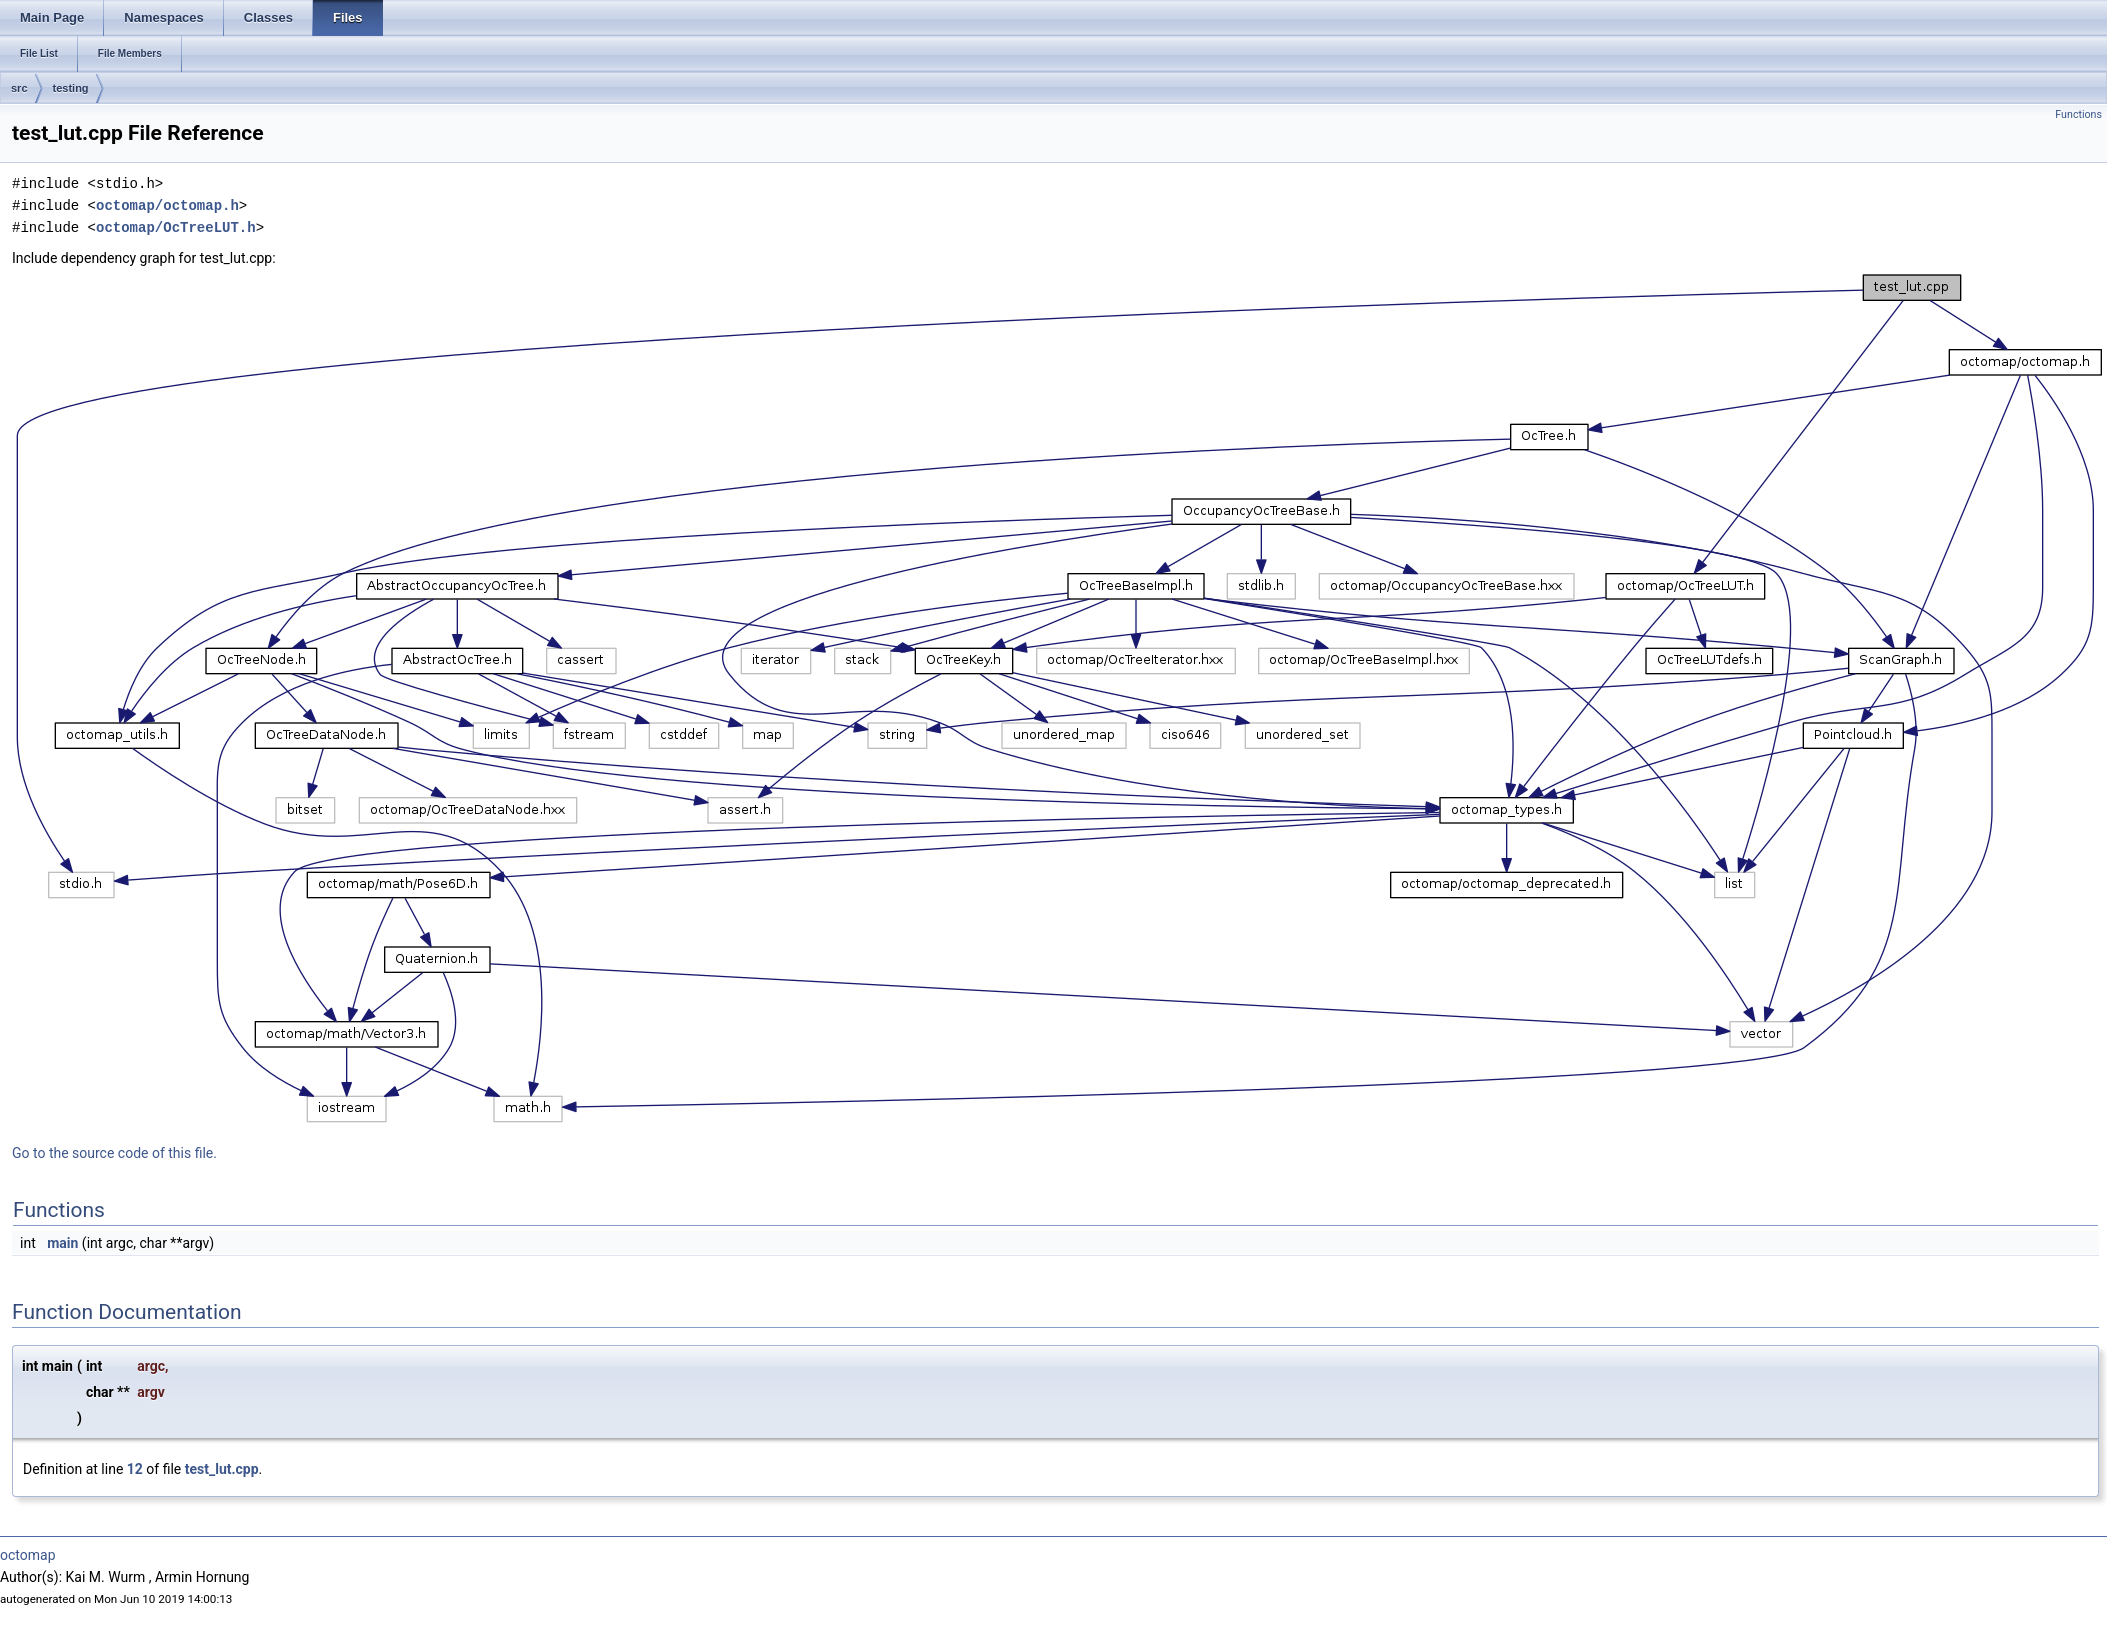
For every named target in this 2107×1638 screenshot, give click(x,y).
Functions (2078, 114)
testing (71, 88)
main (62, 1243)
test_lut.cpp (222, 1469)
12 (135, 1469)
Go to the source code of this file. (114, 1153)
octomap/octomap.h (167, 205)
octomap (28, 1555)
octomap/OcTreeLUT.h (176, 227)
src (19, 88)
